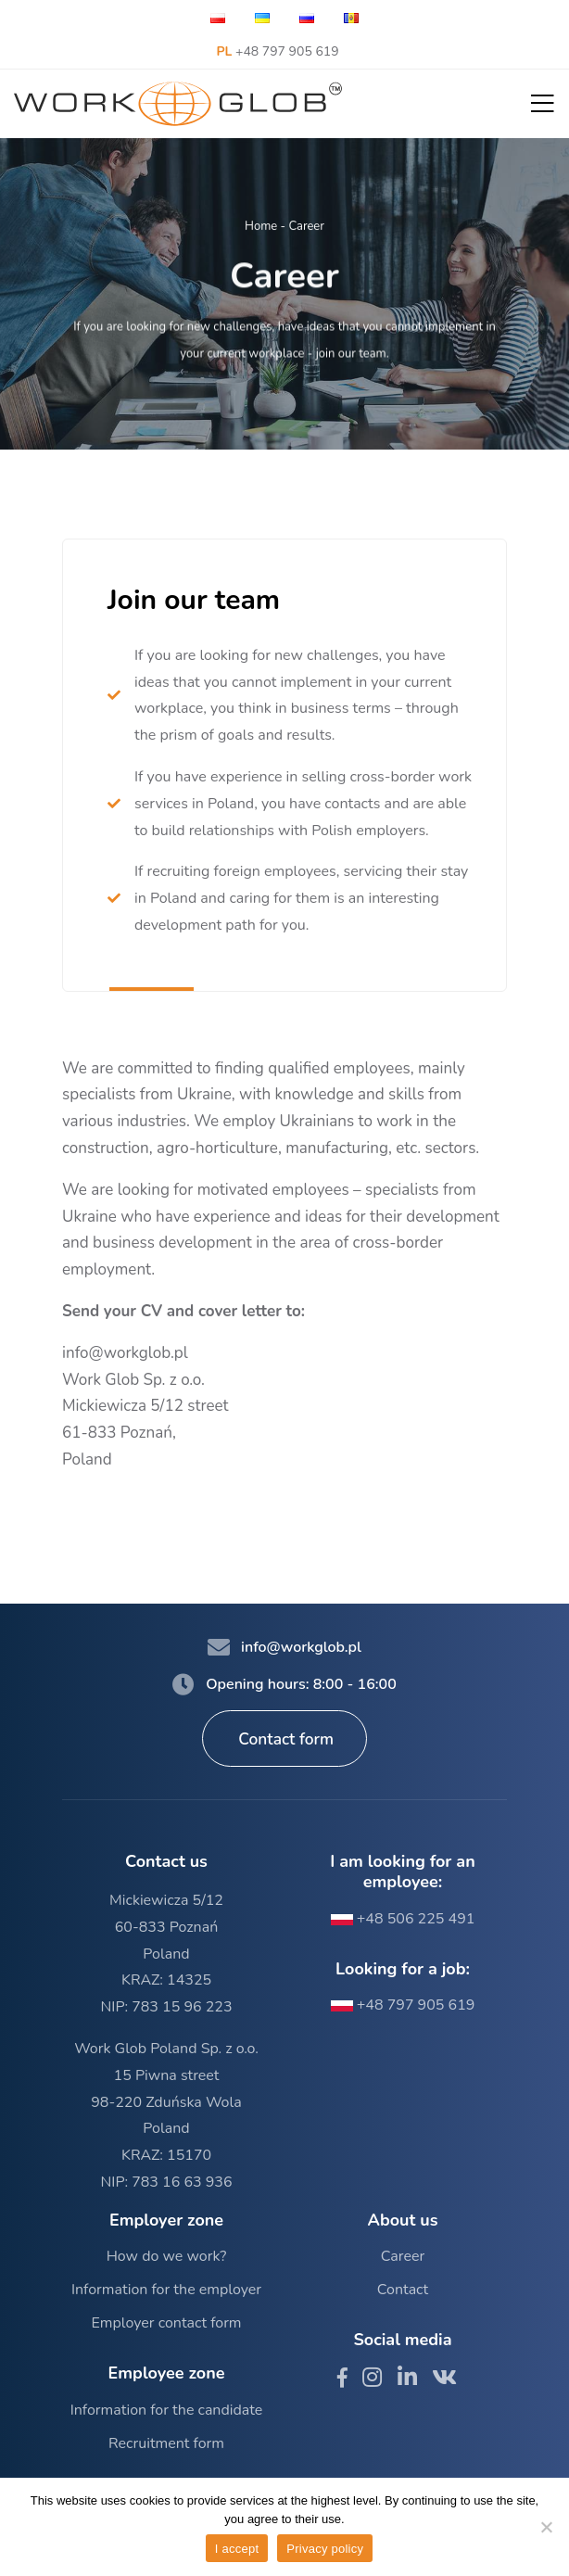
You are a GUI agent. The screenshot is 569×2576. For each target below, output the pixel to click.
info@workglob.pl (125, 1353)
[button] (542, 104)
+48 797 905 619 (277, 51)
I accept (237, 2549)
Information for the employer (166, 2289)
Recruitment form (166, 2443)
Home (261, 227)
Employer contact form (166, 2323)
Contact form (286, 1739)
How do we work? (167, 2256)
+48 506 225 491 (403, 1919)
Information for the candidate (166, 2410)
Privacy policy (324, 2549)
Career (402, 2256)
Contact (402, 2289)
